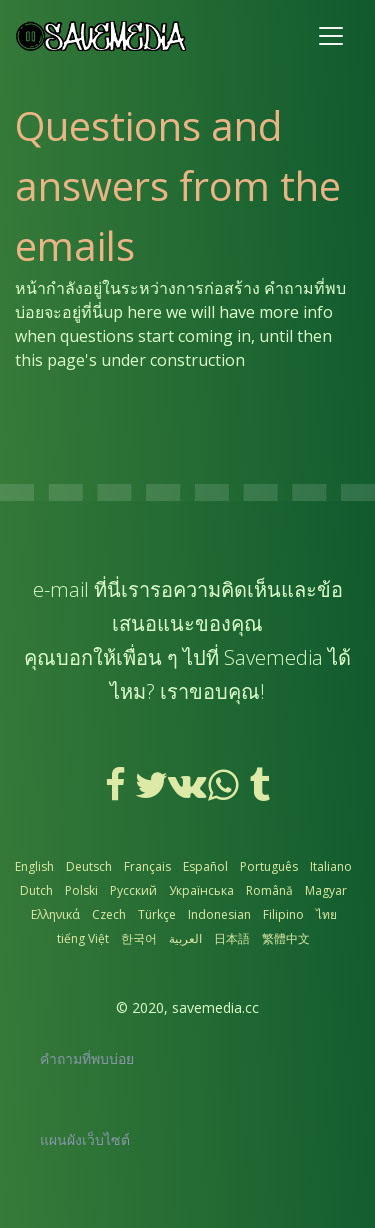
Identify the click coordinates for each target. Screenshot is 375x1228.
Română (269, 890)
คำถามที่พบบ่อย (87, 1058)
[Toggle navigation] (331, 36)
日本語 (232, 938)
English (34, 866)
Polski (81, 890)
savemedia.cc (215, 1007)
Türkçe (157, 914)
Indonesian (219, 914)
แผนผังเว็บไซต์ (85, 1139)
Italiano (331, 866)
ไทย (326, 914)
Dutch (36, 890)
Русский (133, 890)
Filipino (283, 914)
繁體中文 (286, 938)
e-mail (61, 589)
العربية (185, 938)
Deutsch (89, 866)
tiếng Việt (83, 938)
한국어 (139, 938)
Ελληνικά (55, 914)
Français (147, 866)
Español (205, 866)
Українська (201, 890)
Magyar (326, 890)
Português (269, 866)
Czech (109, 914)
